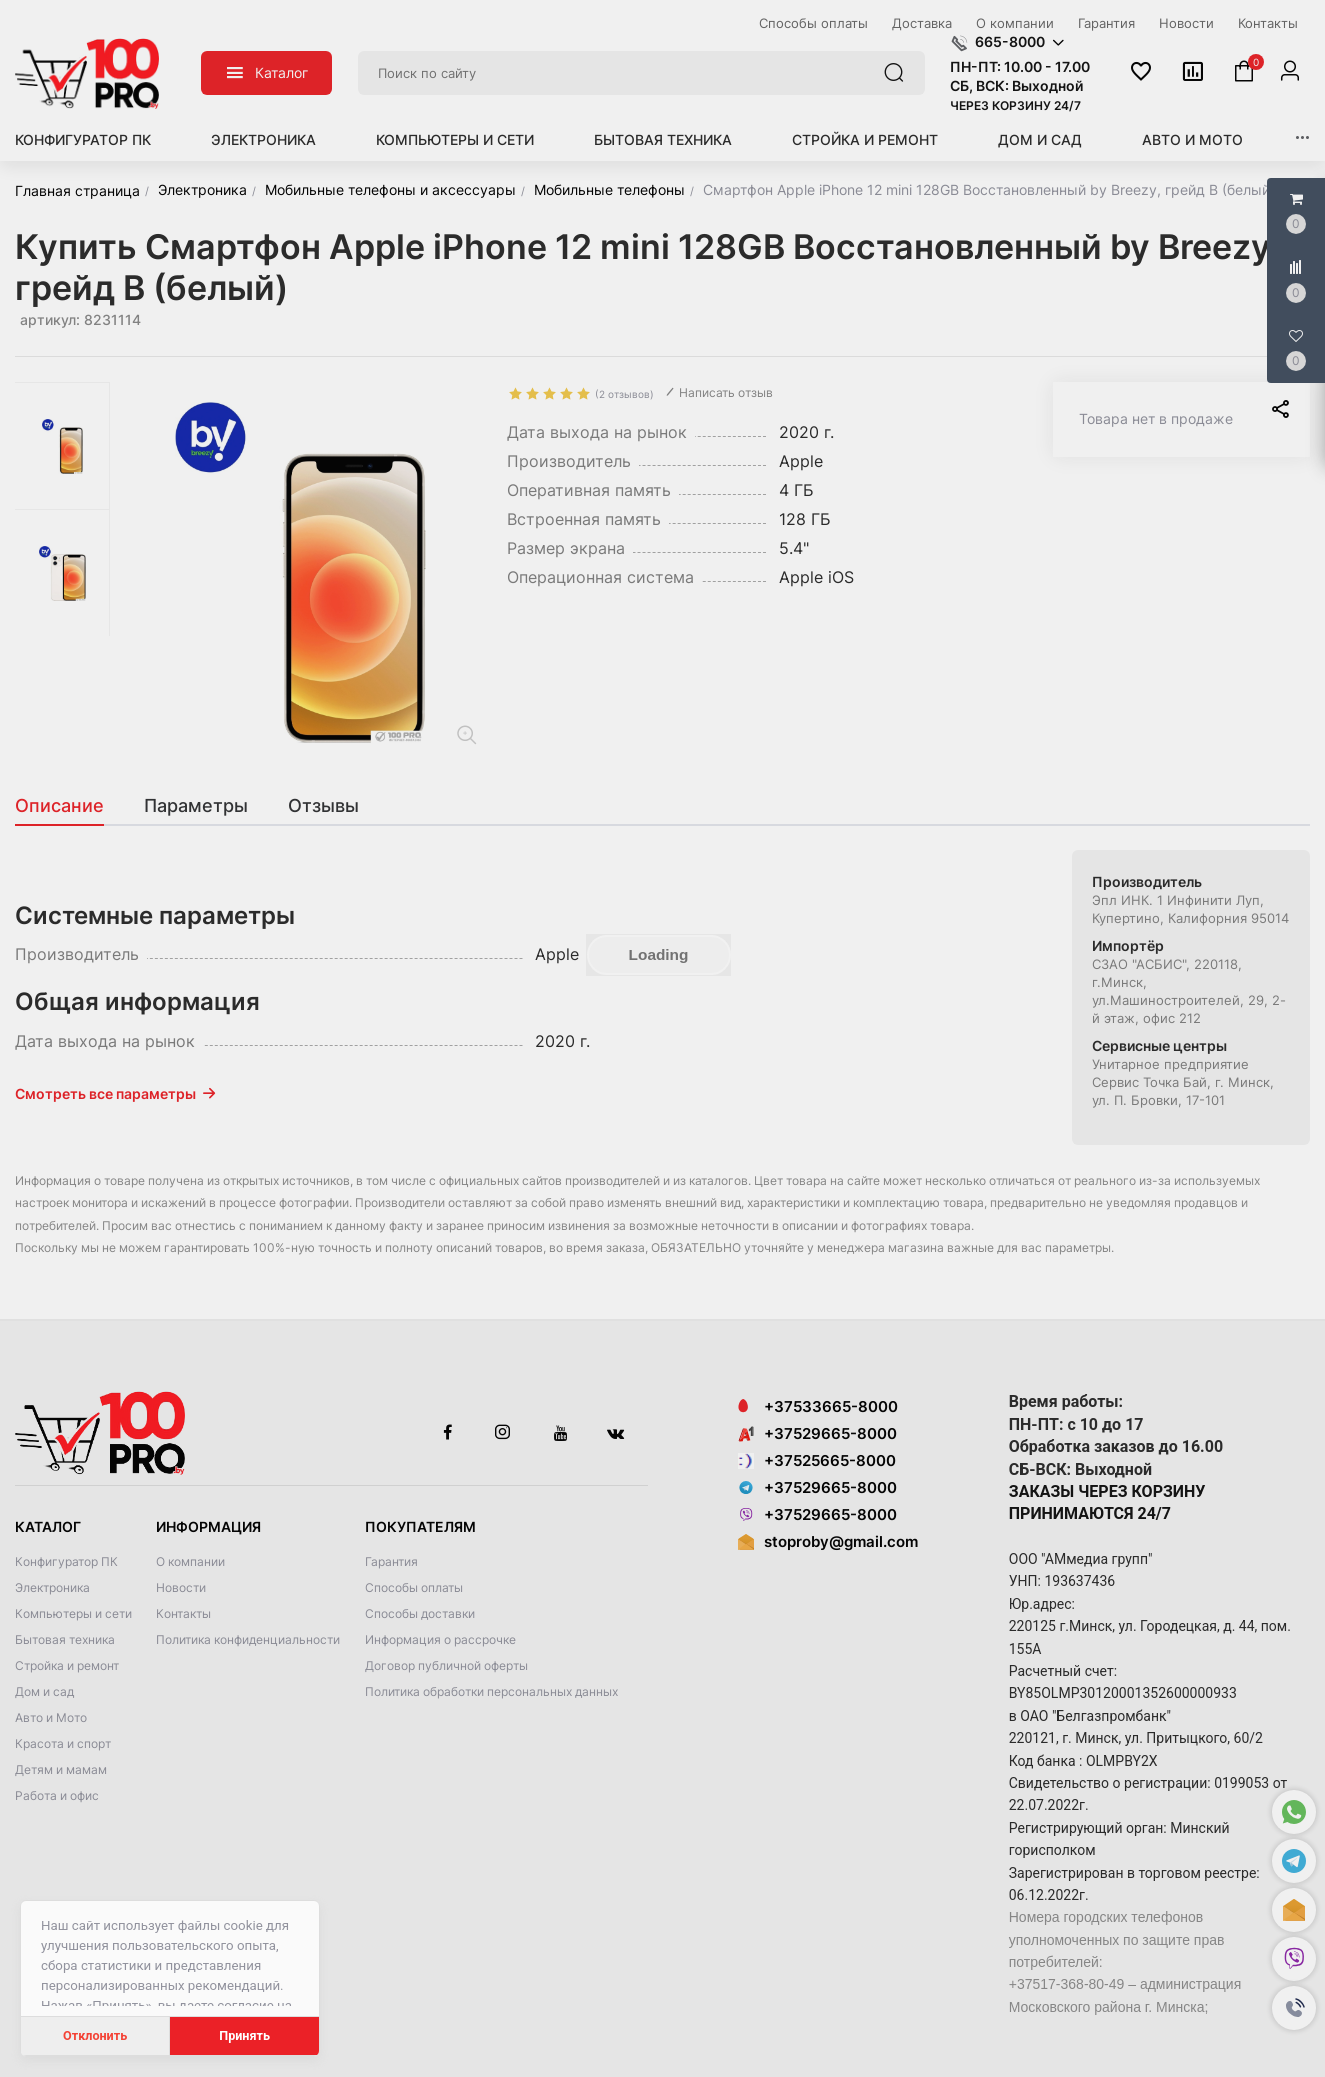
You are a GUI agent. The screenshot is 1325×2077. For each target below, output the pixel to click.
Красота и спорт (63, 1743)
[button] (1294, 2009)
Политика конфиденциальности (248, 1639)
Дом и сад (1040, 139)
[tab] (69, 806)
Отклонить (95, 2035)
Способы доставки (420, 1613)
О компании (190, 1561)
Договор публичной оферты (446, 1665)
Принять (244, 2035)
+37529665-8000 (817, 1433)
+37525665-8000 (817, 1460)
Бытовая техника (663, 139)
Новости (181, 1587)
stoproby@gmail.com (841, 1541)
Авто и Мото (1192, 139)
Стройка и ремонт (865, 139)
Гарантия (391, 1561)
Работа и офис (57, 1795)
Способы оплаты (414, 1587)
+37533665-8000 (818, 1406)
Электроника (263, 139)
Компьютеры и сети (455, 139)
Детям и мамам (61, 1769)
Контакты (183, 1613)
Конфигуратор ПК (83, 139)
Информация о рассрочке (440, 1639)
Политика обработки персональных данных (491, 1691)
